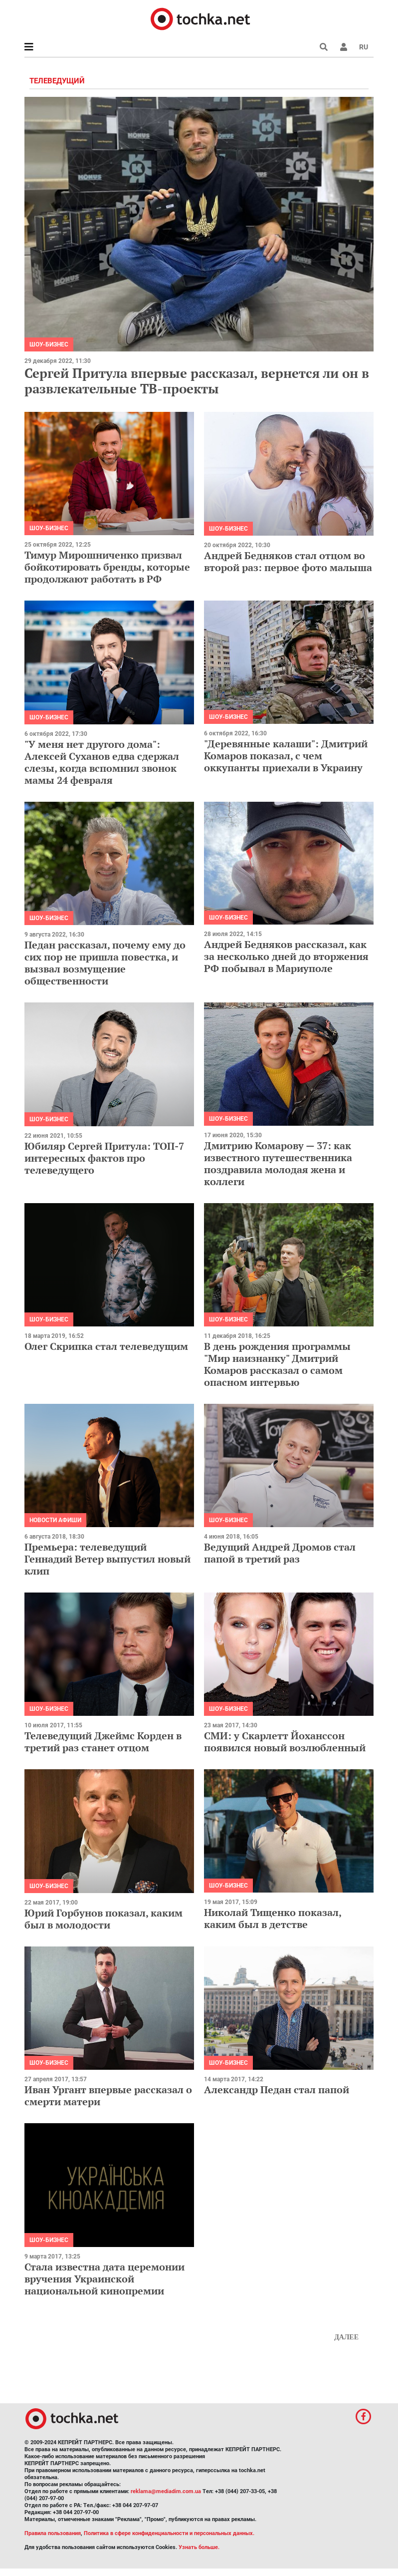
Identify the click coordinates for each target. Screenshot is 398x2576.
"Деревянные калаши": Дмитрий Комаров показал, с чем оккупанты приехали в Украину (286, 755)
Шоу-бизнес (48, 344)
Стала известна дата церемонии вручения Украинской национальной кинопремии (104, 2278)
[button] (344, 47)
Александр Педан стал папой (276, 2089)
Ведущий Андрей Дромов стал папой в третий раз (280, 1553)
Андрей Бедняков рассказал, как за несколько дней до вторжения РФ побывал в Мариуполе (286, 956)
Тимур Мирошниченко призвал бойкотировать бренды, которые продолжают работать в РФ (107, 567)
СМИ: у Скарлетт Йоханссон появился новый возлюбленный (285, 1741)
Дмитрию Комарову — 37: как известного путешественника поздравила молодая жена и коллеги (278, 1163)
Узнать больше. (199, 2547)
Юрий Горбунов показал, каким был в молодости (103, 1919)
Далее (346, 2337)
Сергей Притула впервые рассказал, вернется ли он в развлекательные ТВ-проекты (196, 380)
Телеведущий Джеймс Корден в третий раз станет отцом (103, 1741)
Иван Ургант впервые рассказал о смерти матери (108, 2095)
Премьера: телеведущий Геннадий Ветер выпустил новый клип (107, 1559)
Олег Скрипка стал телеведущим (106, 1346)
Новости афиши (55, 1520)
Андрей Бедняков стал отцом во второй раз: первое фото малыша (288, 561)
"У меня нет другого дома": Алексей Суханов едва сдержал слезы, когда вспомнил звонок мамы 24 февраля (101, 762)
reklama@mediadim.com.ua (166, 2491)
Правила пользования (52, 2533)
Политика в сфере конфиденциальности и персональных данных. (169, 2533)
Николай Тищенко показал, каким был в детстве (272, 1918)
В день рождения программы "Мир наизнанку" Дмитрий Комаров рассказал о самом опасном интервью (277, 1364)
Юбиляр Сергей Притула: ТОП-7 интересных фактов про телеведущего (104, 1158)
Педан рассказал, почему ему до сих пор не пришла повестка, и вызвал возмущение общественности (105, 962)
